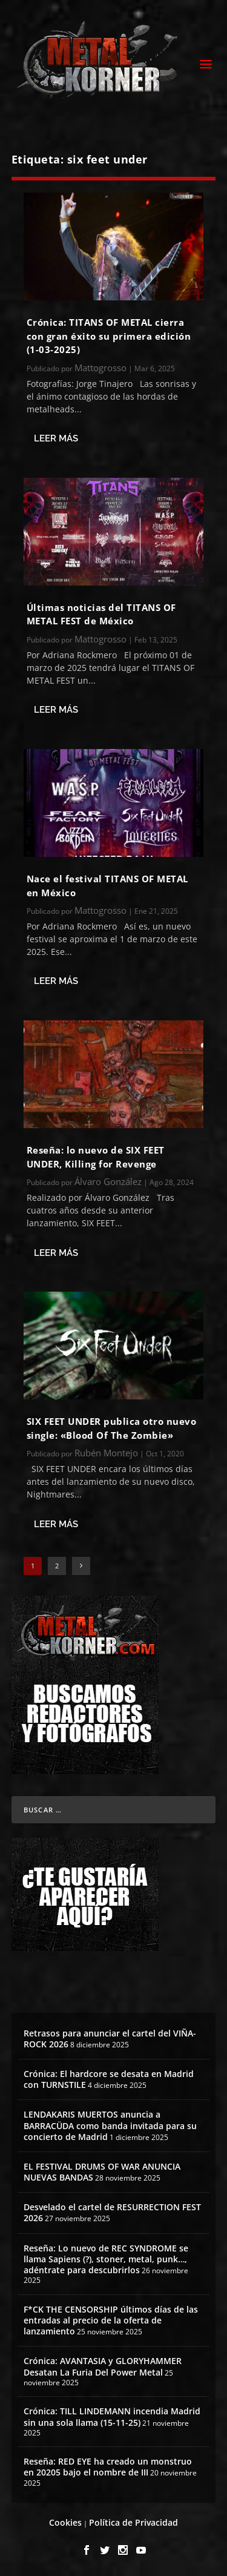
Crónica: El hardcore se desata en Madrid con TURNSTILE (109, 2079)
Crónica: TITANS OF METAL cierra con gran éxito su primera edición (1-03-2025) (109, 335)
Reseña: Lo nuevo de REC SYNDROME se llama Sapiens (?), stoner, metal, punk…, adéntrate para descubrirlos (106, 2259)
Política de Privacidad (133, 2522)
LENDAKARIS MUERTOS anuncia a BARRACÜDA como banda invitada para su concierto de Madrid (110, 2125)
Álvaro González (108, 1181)
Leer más (56, 438)
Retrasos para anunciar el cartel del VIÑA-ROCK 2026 (110, 2038)
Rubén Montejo (106, 1453)
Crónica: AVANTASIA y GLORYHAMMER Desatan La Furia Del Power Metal (103, 2366)
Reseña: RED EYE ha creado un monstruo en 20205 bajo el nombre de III (108, 2466)
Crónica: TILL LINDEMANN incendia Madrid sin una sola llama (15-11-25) (112, 2416)
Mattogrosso (100, 368)
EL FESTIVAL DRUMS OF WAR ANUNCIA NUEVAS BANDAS (102, 2172)
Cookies (65, 2522)
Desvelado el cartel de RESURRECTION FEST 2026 (112, 2212)
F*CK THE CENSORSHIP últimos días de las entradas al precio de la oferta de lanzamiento (111, 2320)
